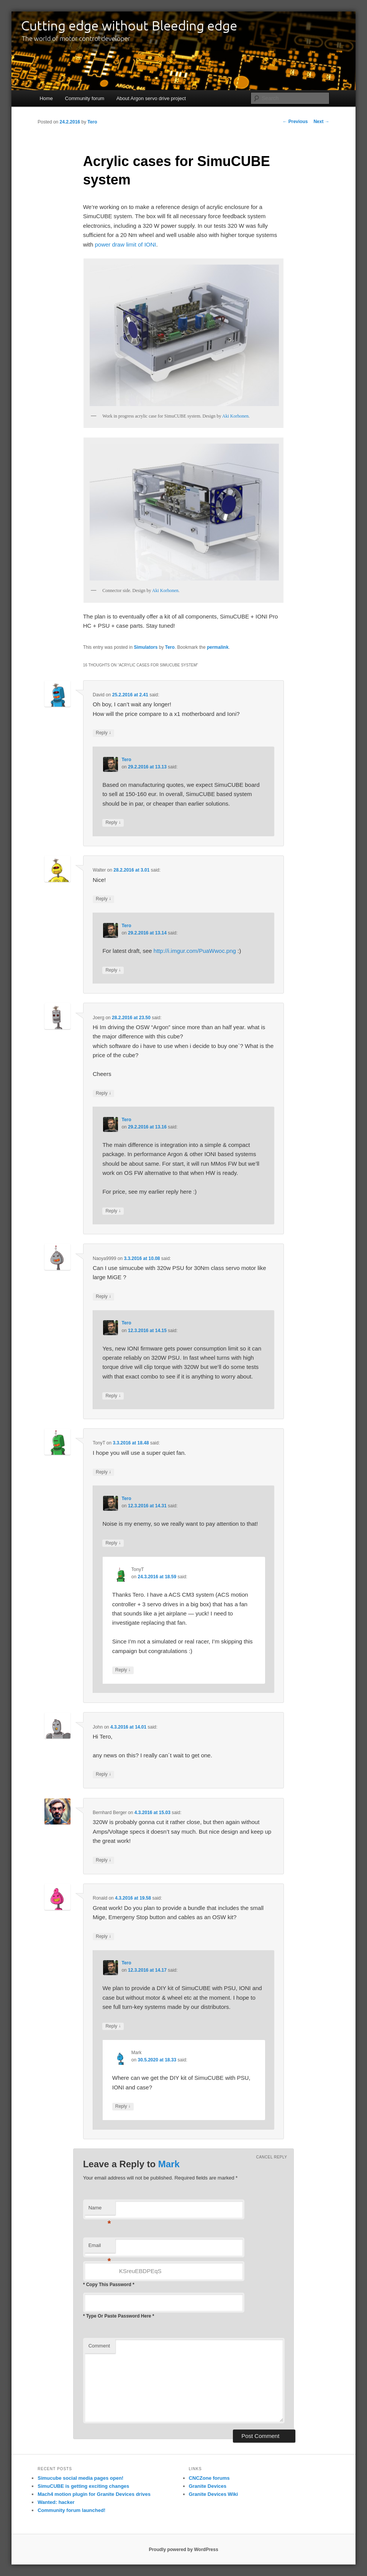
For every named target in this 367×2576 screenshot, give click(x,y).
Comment (99, 2346)
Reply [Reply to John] (103, 1774)
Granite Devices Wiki (213, 2494)
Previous (295, 121)
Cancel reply (271, 2157)
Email (99, 2247)
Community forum (85, 98)
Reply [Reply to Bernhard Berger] (103, 1860)
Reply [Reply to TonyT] (103, 1472)
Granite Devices (207, 2486)
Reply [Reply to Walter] (103, 899)
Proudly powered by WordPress (183, 2549)
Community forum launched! (71, 2510)
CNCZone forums (209, 2478)
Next (321, 121)
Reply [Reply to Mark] (123, 2106)
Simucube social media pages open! (80, 2478)
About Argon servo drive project (151, 98)
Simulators (145, 647)
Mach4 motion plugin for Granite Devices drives (94, 2494)
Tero (92, 122)
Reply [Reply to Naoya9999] (103, 1296)
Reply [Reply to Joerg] (103, 1093)
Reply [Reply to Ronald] (103, 1936)
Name (99, 2210)
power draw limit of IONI (125, 244)
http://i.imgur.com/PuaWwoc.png (195, 950)
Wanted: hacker (56, 2502)
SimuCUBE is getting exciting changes (83, 2486)
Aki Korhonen (235, 416)
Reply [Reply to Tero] (113, 822)
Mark (169, 2164)
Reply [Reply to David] (103, 733)
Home (46, 98)
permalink (218, 647)
